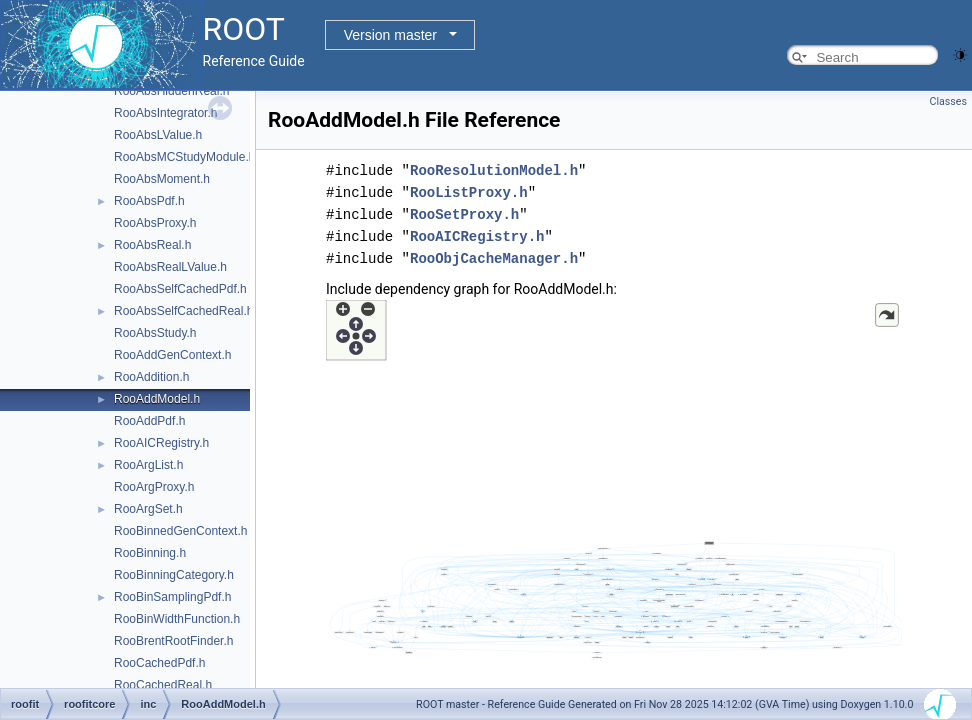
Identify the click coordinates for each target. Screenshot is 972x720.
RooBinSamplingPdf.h (172, 597)
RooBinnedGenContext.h (180, 531)
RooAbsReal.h (152, 245)
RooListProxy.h (469, 192)
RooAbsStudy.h (155, 333)
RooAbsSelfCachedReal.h (183, 311)
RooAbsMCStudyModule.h (184, 157)
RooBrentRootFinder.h (173, 641)
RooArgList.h (148, 465)
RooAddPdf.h (149, 421)
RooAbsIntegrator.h (165, 113)
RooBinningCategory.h (174, 575)
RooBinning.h (150, 553)
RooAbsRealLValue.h (170, 267)
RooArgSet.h (148, 509)
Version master (390, 35)
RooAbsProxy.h (155, 223)
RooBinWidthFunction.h (177, 619)
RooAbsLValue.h (158, 135)
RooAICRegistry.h (161, 443)
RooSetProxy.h (464, 214)
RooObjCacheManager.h (494, 258)
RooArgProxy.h (154, 487)
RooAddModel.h (157, 399)
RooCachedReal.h (163, 685)
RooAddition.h (151, 377)
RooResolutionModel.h (494, 170)
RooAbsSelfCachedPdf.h (180, 289)
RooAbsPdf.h (149, 201)
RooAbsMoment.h (162, 179)
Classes (948, 101)
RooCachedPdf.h (159, 663)
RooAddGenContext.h (172, 355)
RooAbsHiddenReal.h (171, 91)
